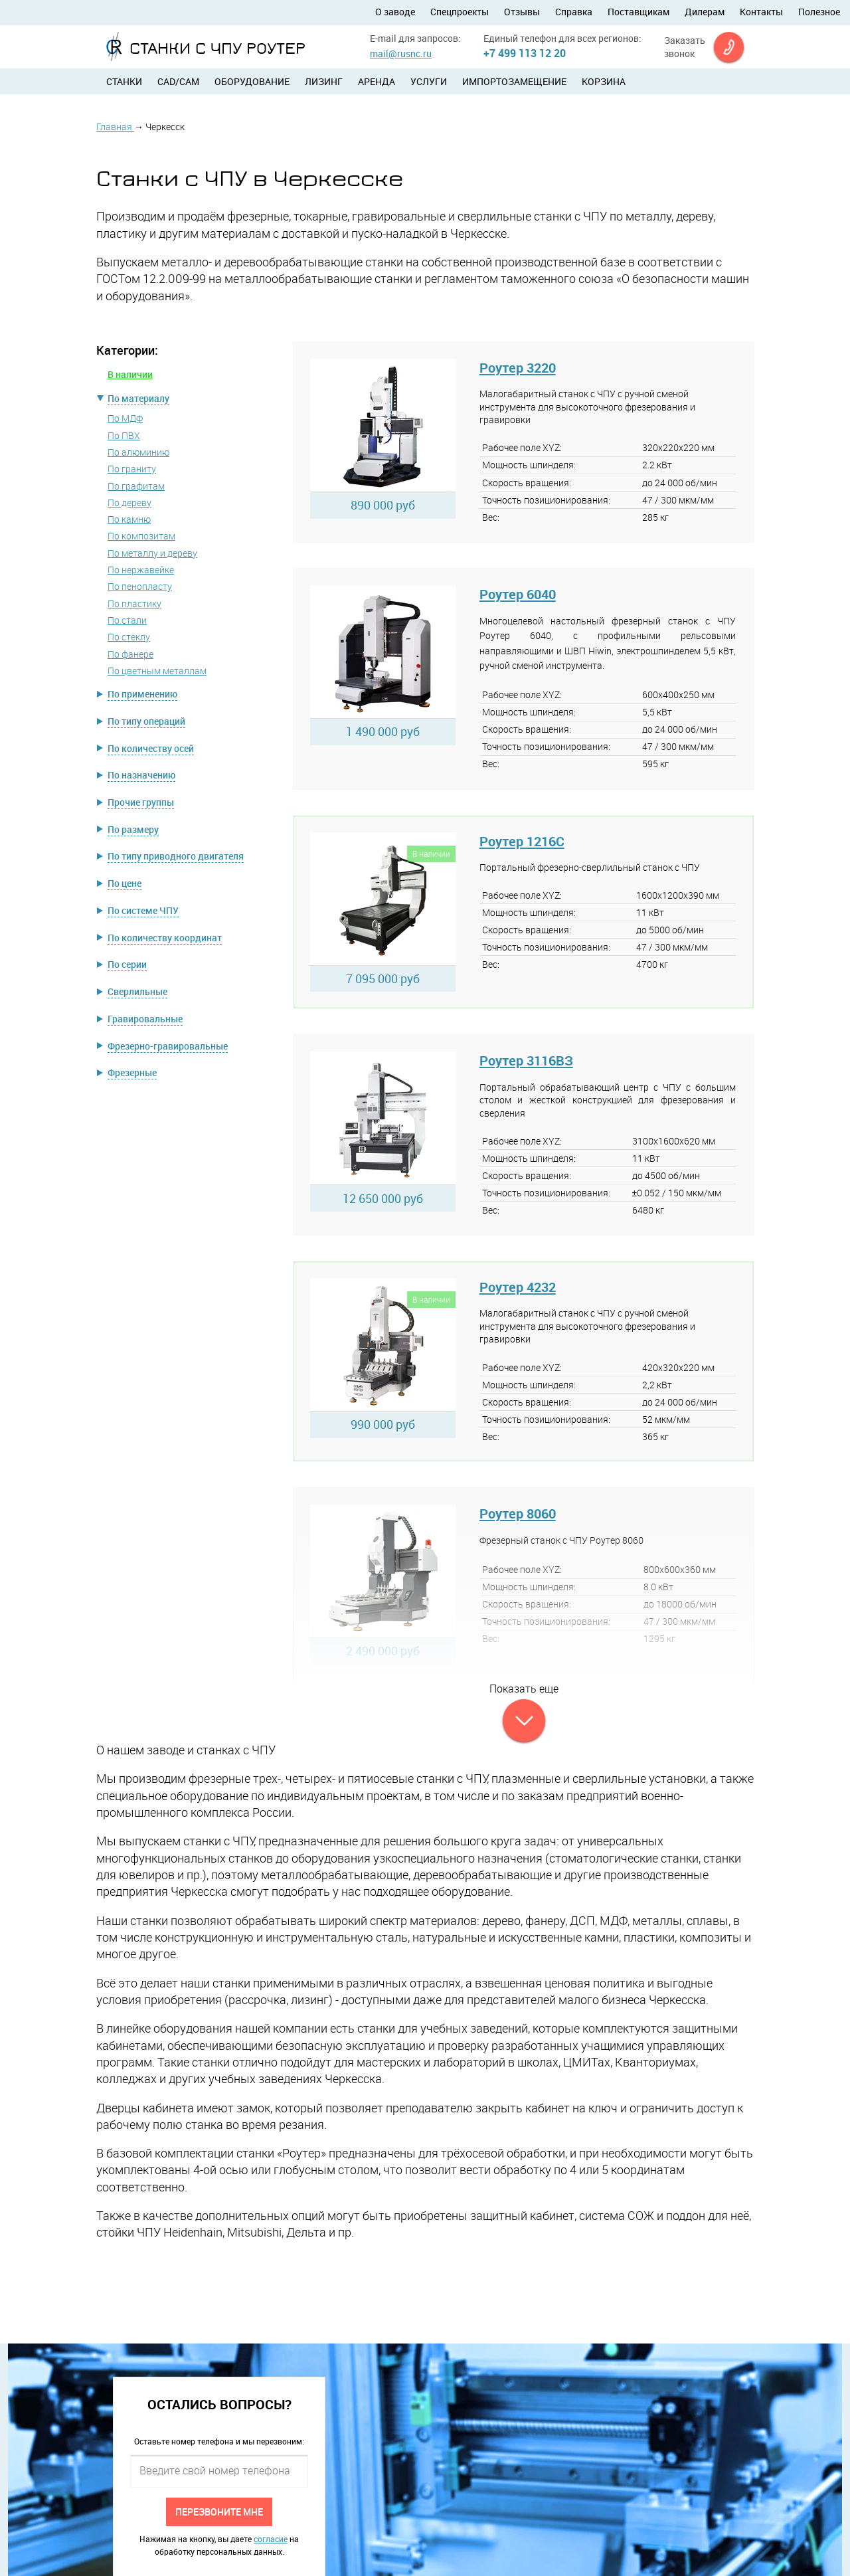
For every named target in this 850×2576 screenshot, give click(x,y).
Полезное (819, 11)
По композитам (141, 535)
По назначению (141, 775)
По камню (129, 519)
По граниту (132, 468)
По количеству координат (165, 937)
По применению (142, 694)
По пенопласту (140, 586)
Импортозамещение (514, 81)
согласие (271, 2538)
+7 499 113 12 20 (524, 53)
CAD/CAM (178, 81)
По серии (127, 964)
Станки (124, 81)
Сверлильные (137, 991)
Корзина (604, 81)
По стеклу (129, 636)
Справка (573, 11)
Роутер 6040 (517, 594)
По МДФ (125, 418)
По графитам (136, 486)
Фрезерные (132, 1072)
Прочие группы (141, 802)
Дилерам (704, 11)
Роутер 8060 (517, 1513)
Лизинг (324, 81)
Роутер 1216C (521, 841)
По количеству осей (151, 748)
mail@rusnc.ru (401, 53)
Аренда (376, 81)
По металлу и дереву (152, 553)
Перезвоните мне (219, 2511)
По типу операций (146, 721)
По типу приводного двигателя (176, 856)
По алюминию (138, 452)
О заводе (395, 11)
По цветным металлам (157, 670)
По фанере (130, 654)
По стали (127, 620)
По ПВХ (124, 435)
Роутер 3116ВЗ (526, 1060)
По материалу (138, 398)
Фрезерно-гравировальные (168, 1046)
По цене (124, 883)
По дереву (129, 502)
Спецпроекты (459, 11)
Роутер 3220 (517, 368)
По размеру (133, 829)
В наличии (130, 374)
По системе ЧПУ (143, 910)
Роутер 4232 (517, 1287)
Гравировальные (145, 1018)
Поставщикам (638, 11)
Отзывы (522, 11)
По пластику (134, 603)
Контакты (761, 11)
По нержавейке (141, 569)
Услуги (428, 81)
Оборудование (252, 81)
